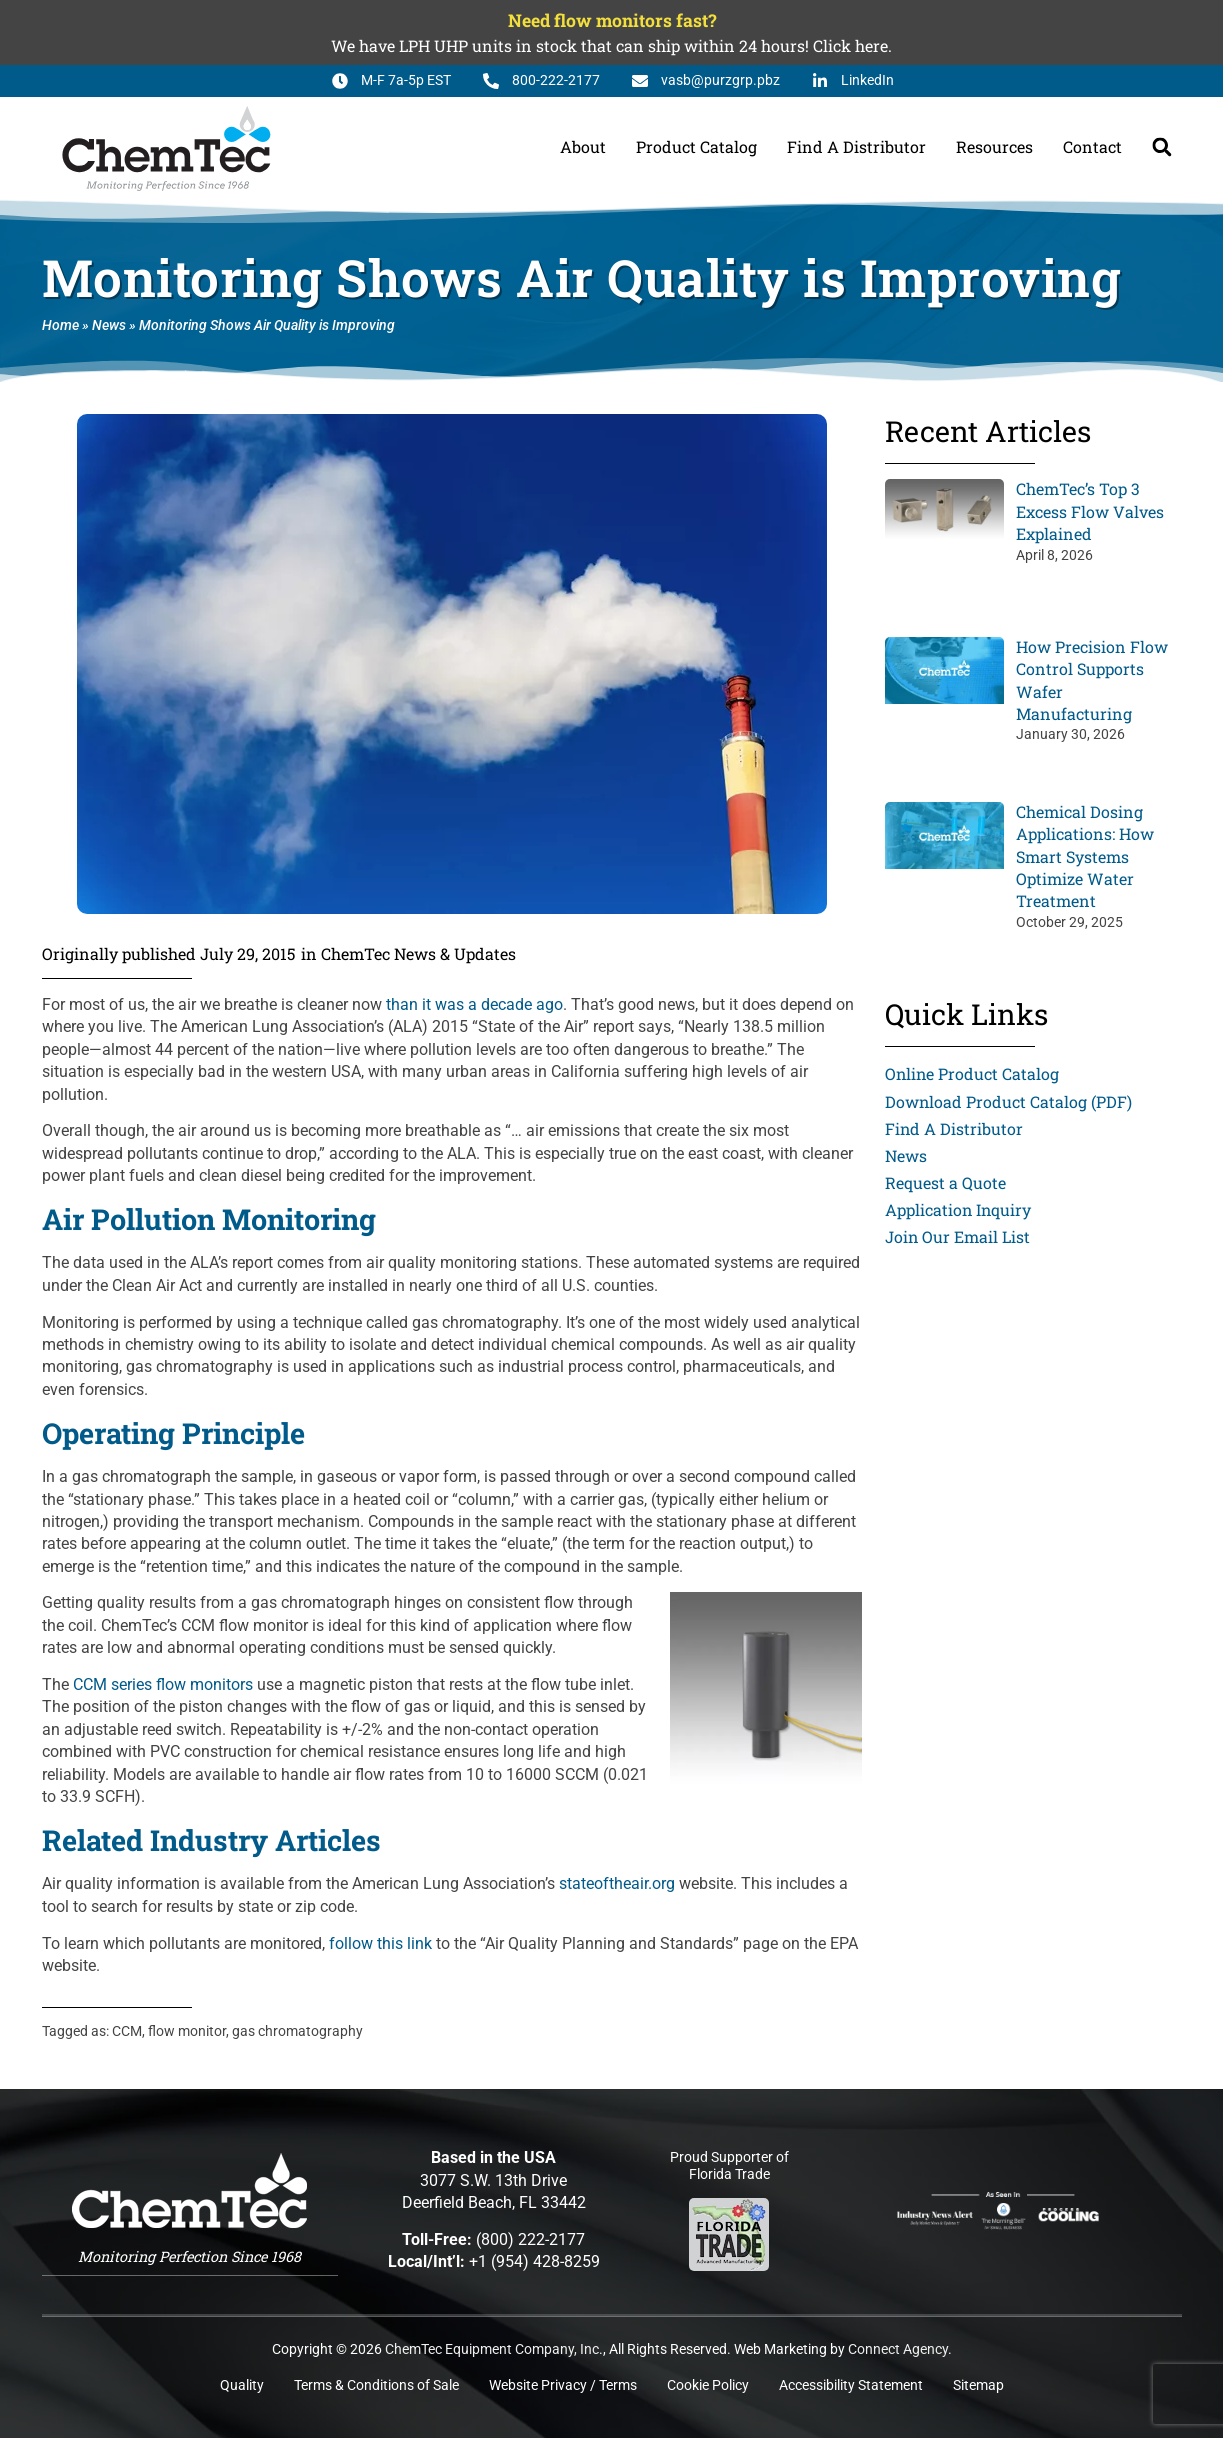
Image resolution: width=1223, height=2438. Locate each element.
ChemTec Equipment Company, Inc (492, 2349)
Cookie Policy (708, 2385)
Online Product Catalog (973, 1073)
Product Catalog (696, 146)
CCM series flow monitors (163, 1684)
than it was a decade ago (474, 1004)
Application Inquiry (959, 1209)
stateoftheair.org (617, 1883)
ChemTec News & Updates (418, 953)
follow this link (380, 1943)
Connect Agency (898, 2349)
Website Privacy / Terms (563, 2385)
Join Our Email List (958, 1237)
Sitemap (978, 2385)
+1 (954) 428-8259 (534, 2261)
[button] (1162, 147)
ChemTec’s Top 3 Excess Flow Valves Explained (1090, 511)
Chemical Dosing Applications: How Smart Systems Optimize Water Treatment (1085, 856)
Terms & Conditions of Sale (376, 2385)
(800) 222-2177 (530, 2239)
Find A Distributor (856, 146)
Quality (242, 2385)
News (109, 325)
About (583, 146)
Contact (1092, 146)
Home (60, 325)
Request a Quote (945, 1182)
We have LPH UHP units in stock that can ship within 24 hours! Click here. (611, 45)
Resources (994, 146)
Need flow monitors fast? (612, 20)
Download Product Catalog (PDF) (1009, 1101)
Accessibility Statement (851, 2385)
